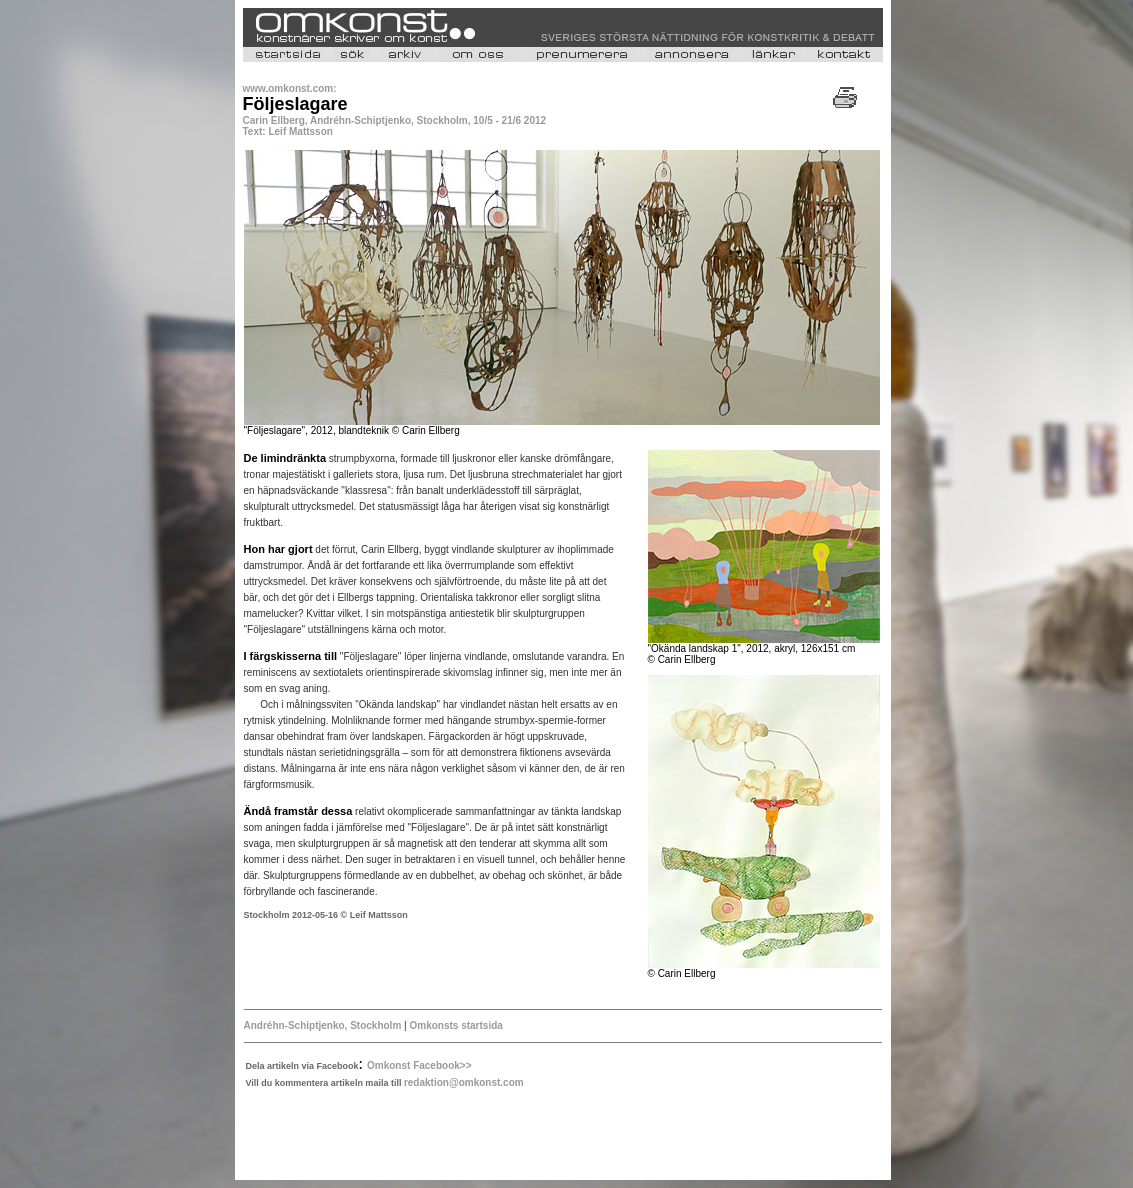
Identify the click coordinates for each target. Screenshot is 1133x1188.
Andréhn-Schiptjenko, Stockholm (324, 1025)
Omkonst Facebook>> (419, 1065)
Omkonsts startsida (455, 1025)
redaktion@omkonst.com (464, 1082)
